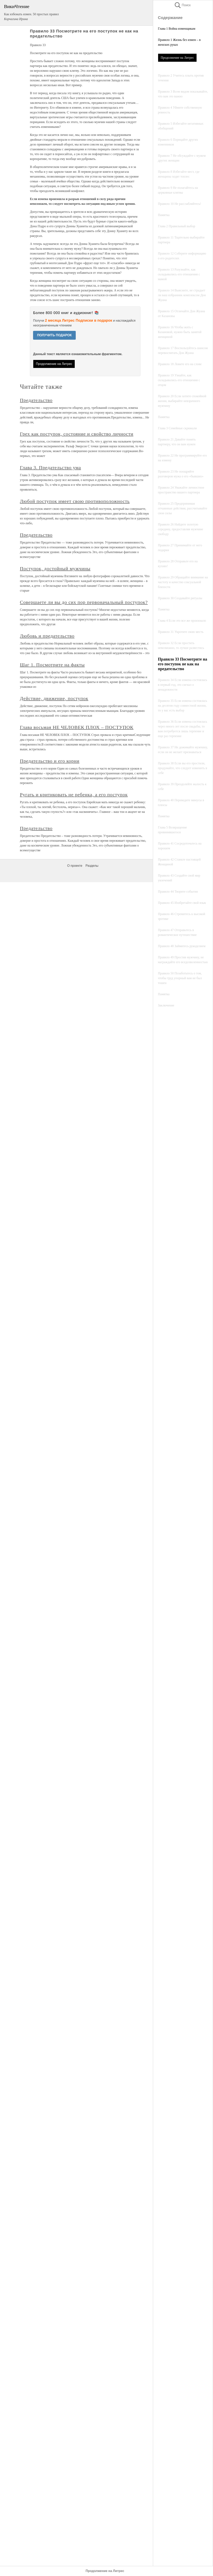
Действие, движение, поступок (54, 698)
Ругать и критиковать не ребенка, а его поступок (74, 794)
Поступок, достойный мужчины (55, 568)
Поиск (182, 5)
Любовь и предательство (47, 635)
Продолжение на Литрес (177, 57)
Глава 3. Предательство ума (50, 467)
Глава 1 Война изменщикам (176, 28)
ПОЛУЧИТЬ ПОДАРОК (54, 335)
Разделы (92, 865)
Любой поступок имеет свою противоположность (75, 501)
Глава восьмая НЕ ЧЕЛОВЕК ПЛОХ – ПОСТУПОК (76, 727)
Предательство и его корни (49, 761)
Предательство (36, 400)
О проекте (74, 865)
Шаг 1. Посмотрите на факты (52, 664)
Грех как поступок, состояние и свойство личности (76, 433)
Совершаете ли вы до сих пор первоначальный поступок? (84, 602)
